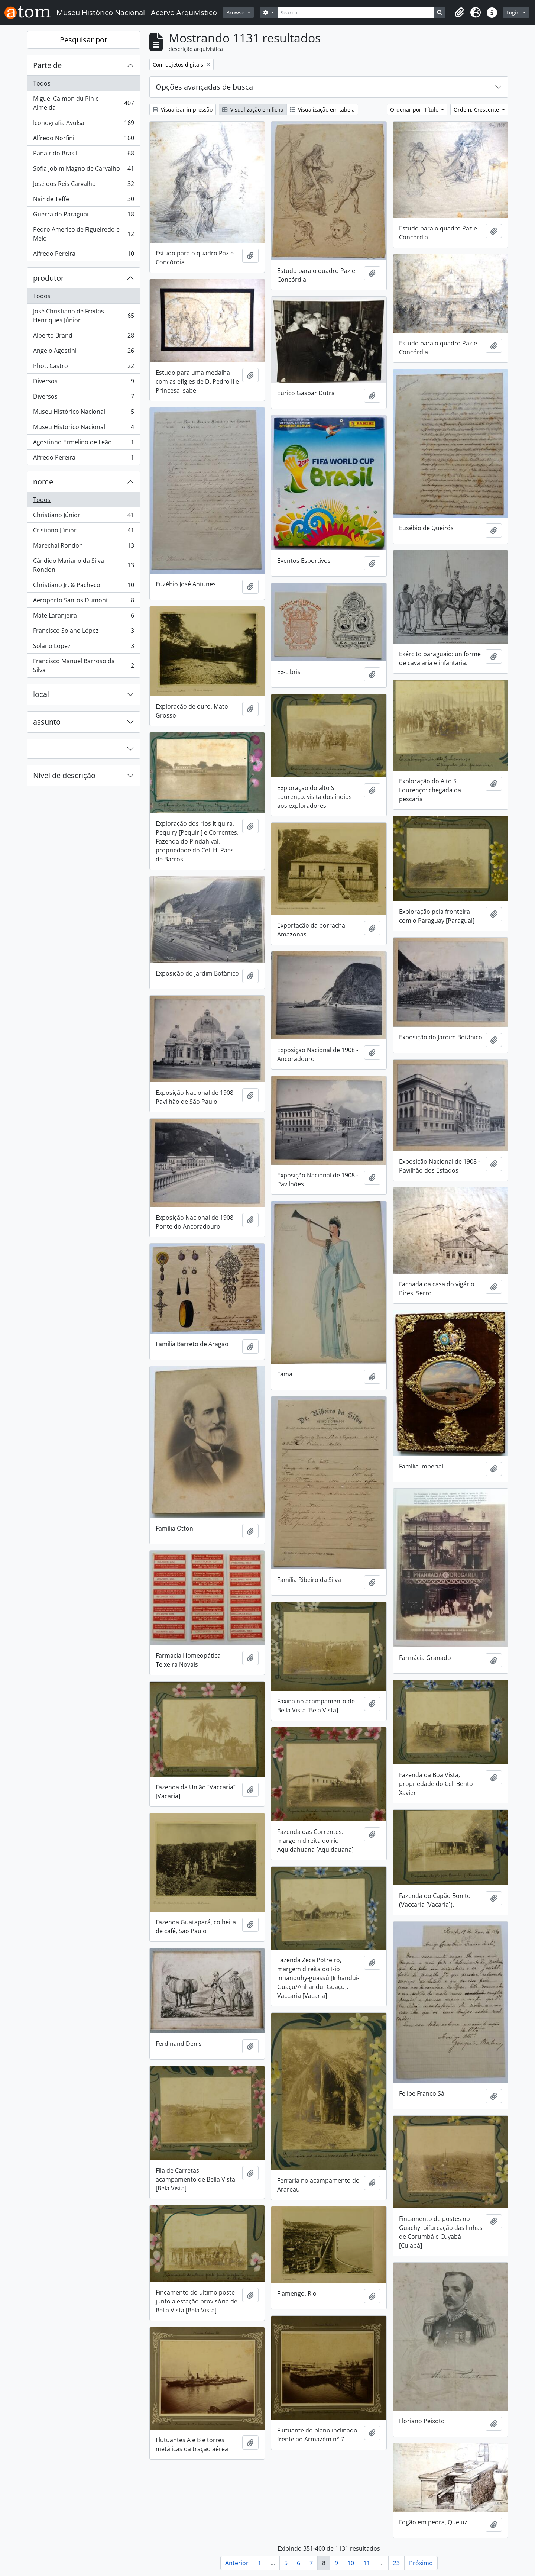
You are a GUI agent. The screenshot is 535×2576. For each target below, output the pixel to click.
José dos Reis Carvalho (83, 185)
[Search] (355, 12)
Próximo (421, 2563)
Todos (42, 83)
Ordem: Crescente (477, 109)
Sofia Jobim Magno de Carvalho (83, 170)
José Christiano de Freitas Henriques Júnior (83, 315)
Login (513, 12)
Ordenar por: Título (415, 109)
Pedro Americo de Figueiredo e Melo (83, 233)
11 (366, 2563)
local (41, 694)
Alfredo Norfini (83, 139)
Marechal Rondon (83, 547)
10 (350, 2563)
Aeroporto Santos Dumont (83, 602)
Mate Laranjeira (83, 617)
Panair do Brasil (83, 155)
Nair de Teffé (83, 200)
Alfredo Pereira (83, 255)
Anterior (237, 2563)
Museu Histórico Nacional (83, 413)
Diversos (83, 383)
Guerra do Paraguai (83, 216)
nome (43, 482)
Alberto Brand (83, 337)
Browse (236, 12)
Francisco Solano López (83, 632)
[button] (459, 12)
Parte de (47, 65)
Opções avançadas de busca (204, 87)
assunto (47, 722)
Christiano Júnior (83, 516)
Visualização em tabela (322, 109)
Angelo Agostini (83, 352)
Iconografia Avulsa (83, 124)
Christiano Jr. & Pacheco (83, 586)
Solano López (83, 647)
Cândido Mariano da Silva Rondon (83, 565)
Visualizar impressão (183, 109)
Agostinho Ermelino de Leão (83, 444)
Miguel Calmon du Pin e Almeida (83, 103)
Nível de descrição (64, 775)
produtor (48, 278)
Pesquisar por (83, 40)
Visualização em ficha (252, 109)
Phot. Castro (83, 367)
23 (396, 2563)
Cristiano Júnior (83, 532)
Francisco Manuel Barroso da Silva (83, 665)
